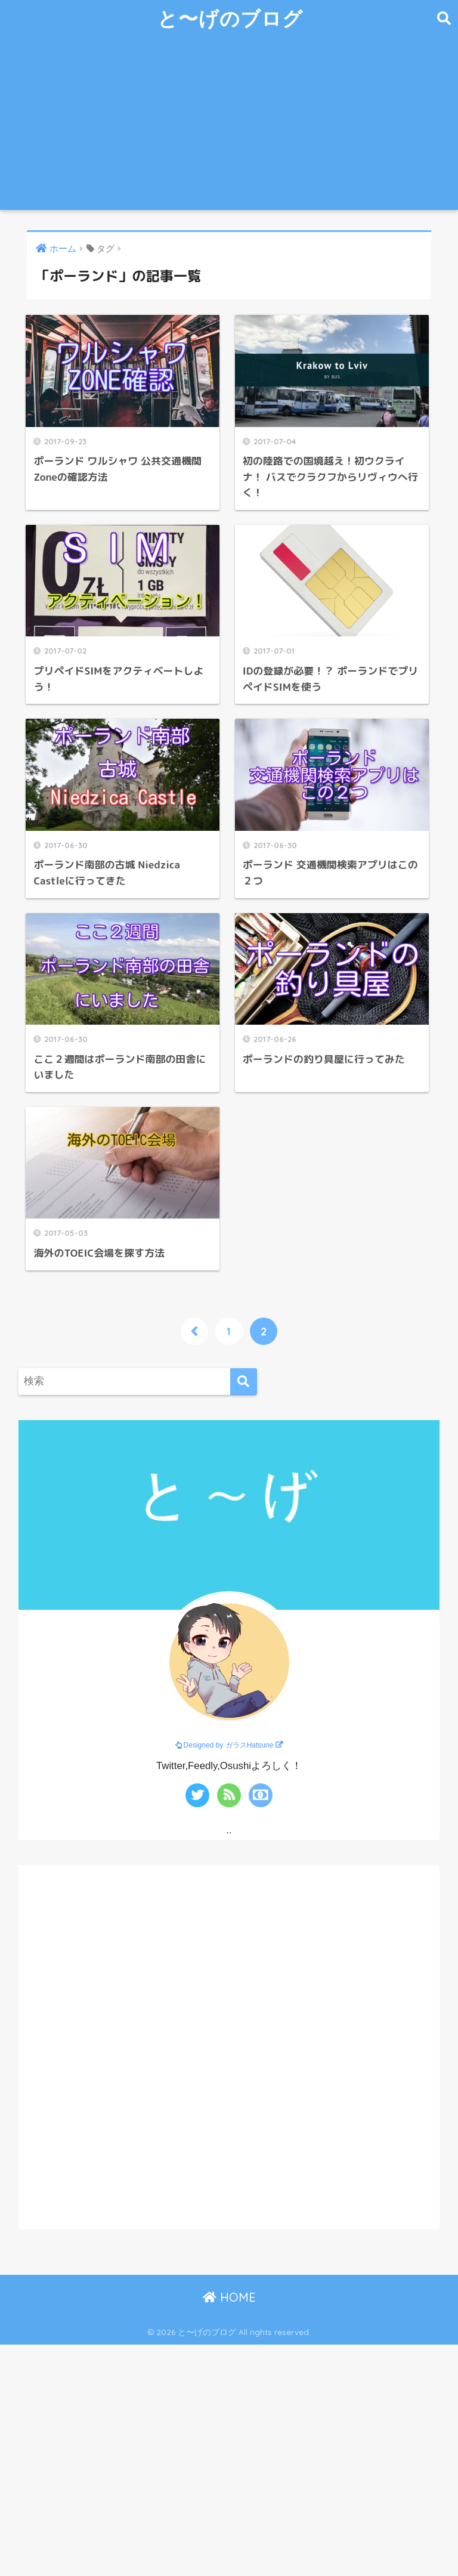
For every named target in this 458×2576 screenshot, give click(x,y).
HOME (229, 2297)
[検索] (243, 1381)
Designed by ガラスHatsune (228, 1745)
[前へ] (194, 1331)
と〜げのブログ (230, 18)
